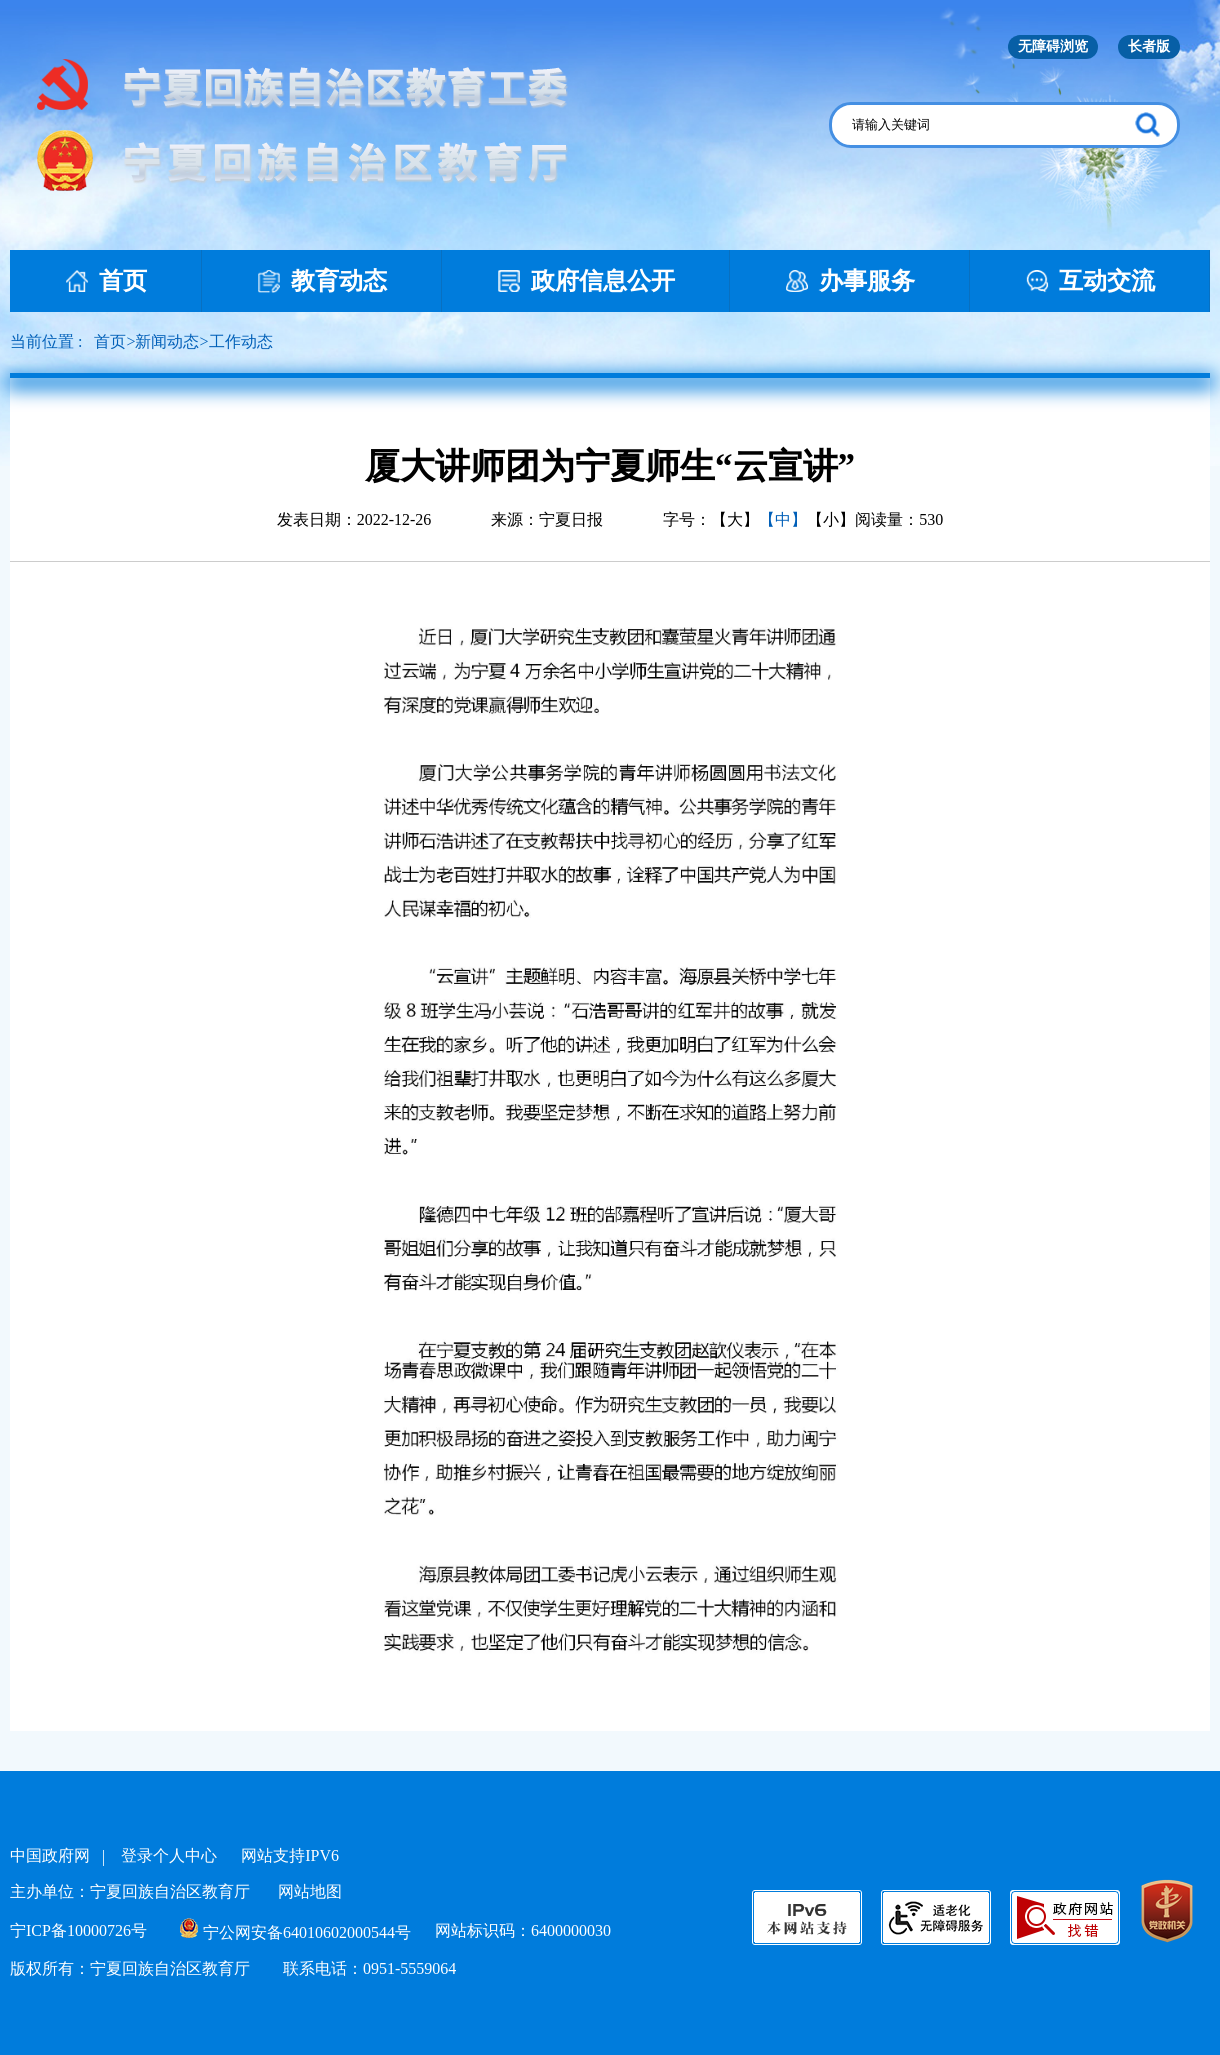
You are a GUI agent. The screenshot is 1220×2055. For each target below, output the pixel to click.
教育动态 (322, 281)
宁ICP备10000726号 (78, 1930)
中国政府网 (50, 1855)
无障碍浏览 (1053, 46)
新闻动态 (167, 341)
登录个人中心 (169, 1855)
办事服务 (850, 281)
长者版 (1149, 46)
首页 (106, 281)
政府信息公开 (586, 281)
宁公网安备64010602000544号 (295, 1932)
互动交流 (1090, 281)
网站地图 (310, 1891)
